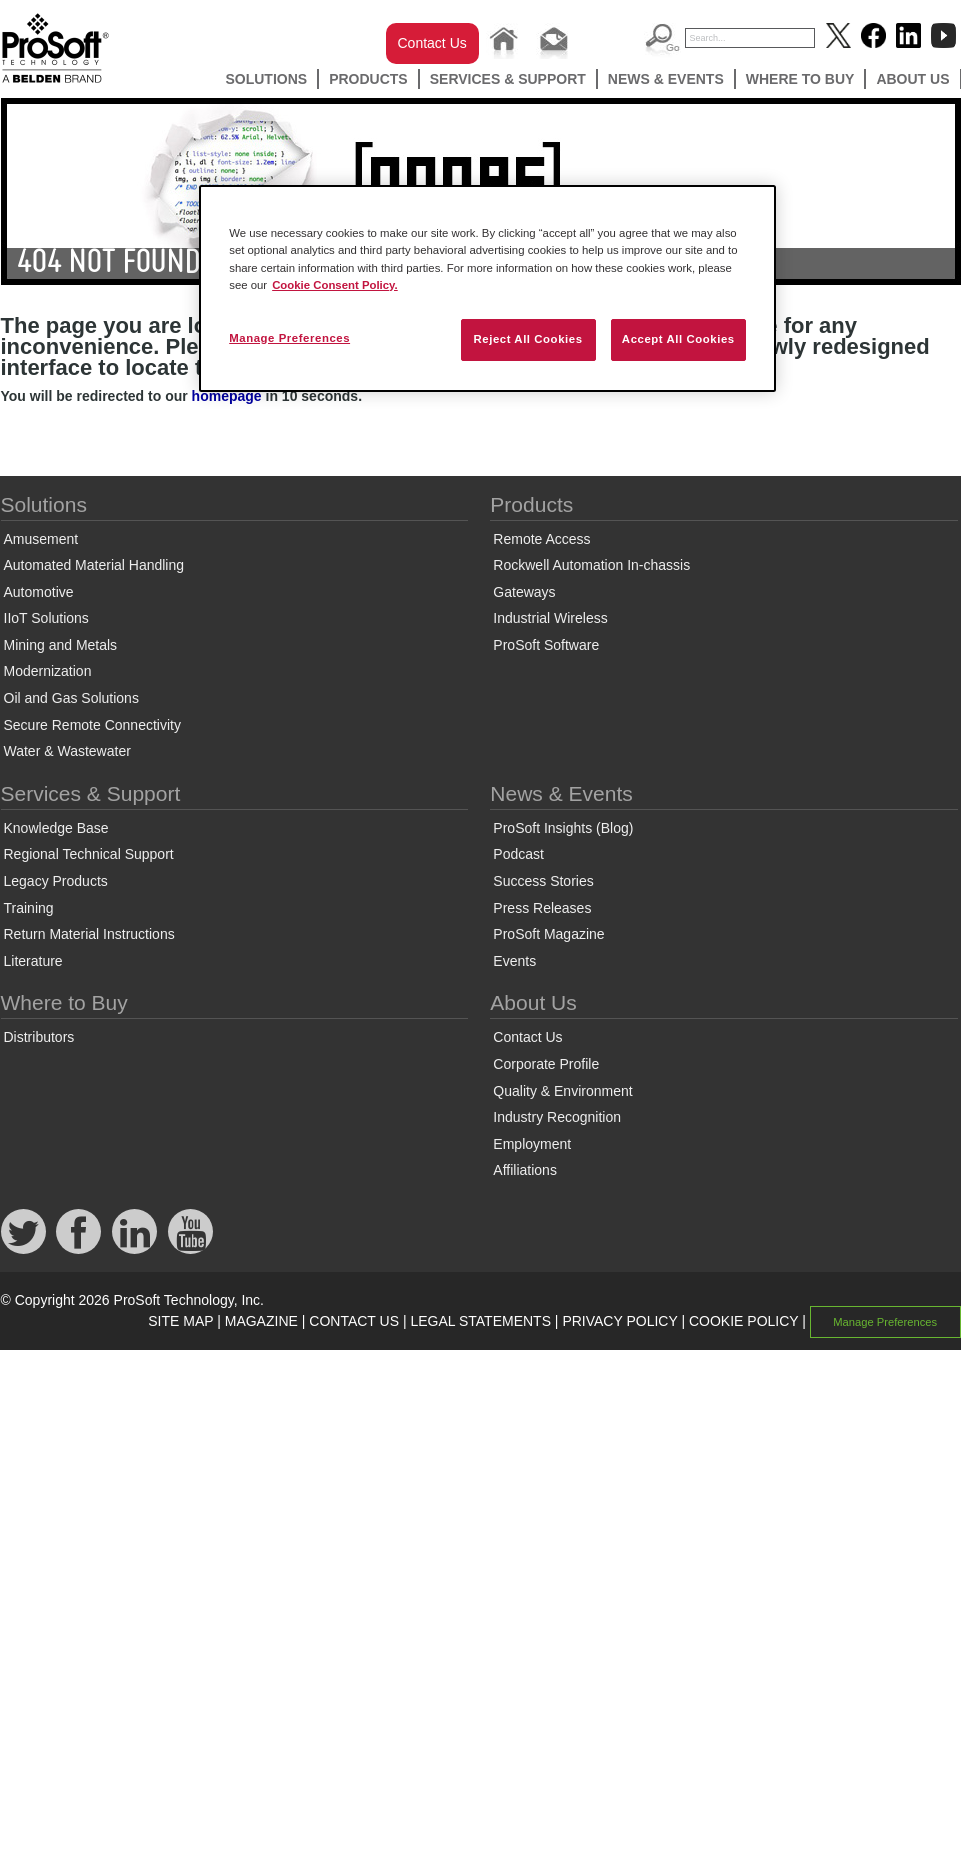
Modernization (48, 671)
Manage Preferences (885, 1322)
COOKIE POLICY (743, 1321)
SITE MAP (180, 1321)
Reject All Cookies (527, 339)
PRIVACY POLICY (619, 1321)
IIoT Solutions (46, 618)
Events (514, 961)
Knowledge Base (56, 828)
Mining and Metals (61, 645)
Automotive (39, 592)
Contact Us (432, 43)
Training (29, 908)
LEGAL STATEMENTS (480, 1321)
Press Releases (542, 908)
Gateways (524, 592)
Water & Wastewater (67, 751)
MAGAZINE (261, 1321)
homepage (227, 396)
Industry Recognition (557, 1117)
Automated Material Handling (94, 565)
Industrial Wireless (550, 618)
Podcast (518, 854)
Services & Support (508, 79)
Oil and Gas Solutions (71, 698)
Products (368, 79)
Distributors (39, 1037)
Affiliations (525, 1170)
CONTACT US (354, 1321)
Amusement (41, 539)
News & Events (666, 79)
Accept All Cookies (678, 339)
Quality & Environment (562, 1091)
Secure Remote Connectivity (92, 725)
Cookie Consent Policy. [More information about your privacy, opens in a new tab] (335, 285)
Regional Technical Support (89, 854)
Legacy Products (56, 881)
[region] (487, 288)
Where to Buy (800, 79)
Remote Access (541, 539)
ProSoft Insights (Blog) (563, 828)
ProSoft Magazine (548, 934)
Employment (532, 1144)
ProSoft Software (546, 645)
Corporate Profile (546, 1064)
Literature (33, 961)
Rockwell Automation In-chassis (591, 565)
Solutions (266, 79)
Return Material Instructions (89, 934)
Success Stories (543, 881)
